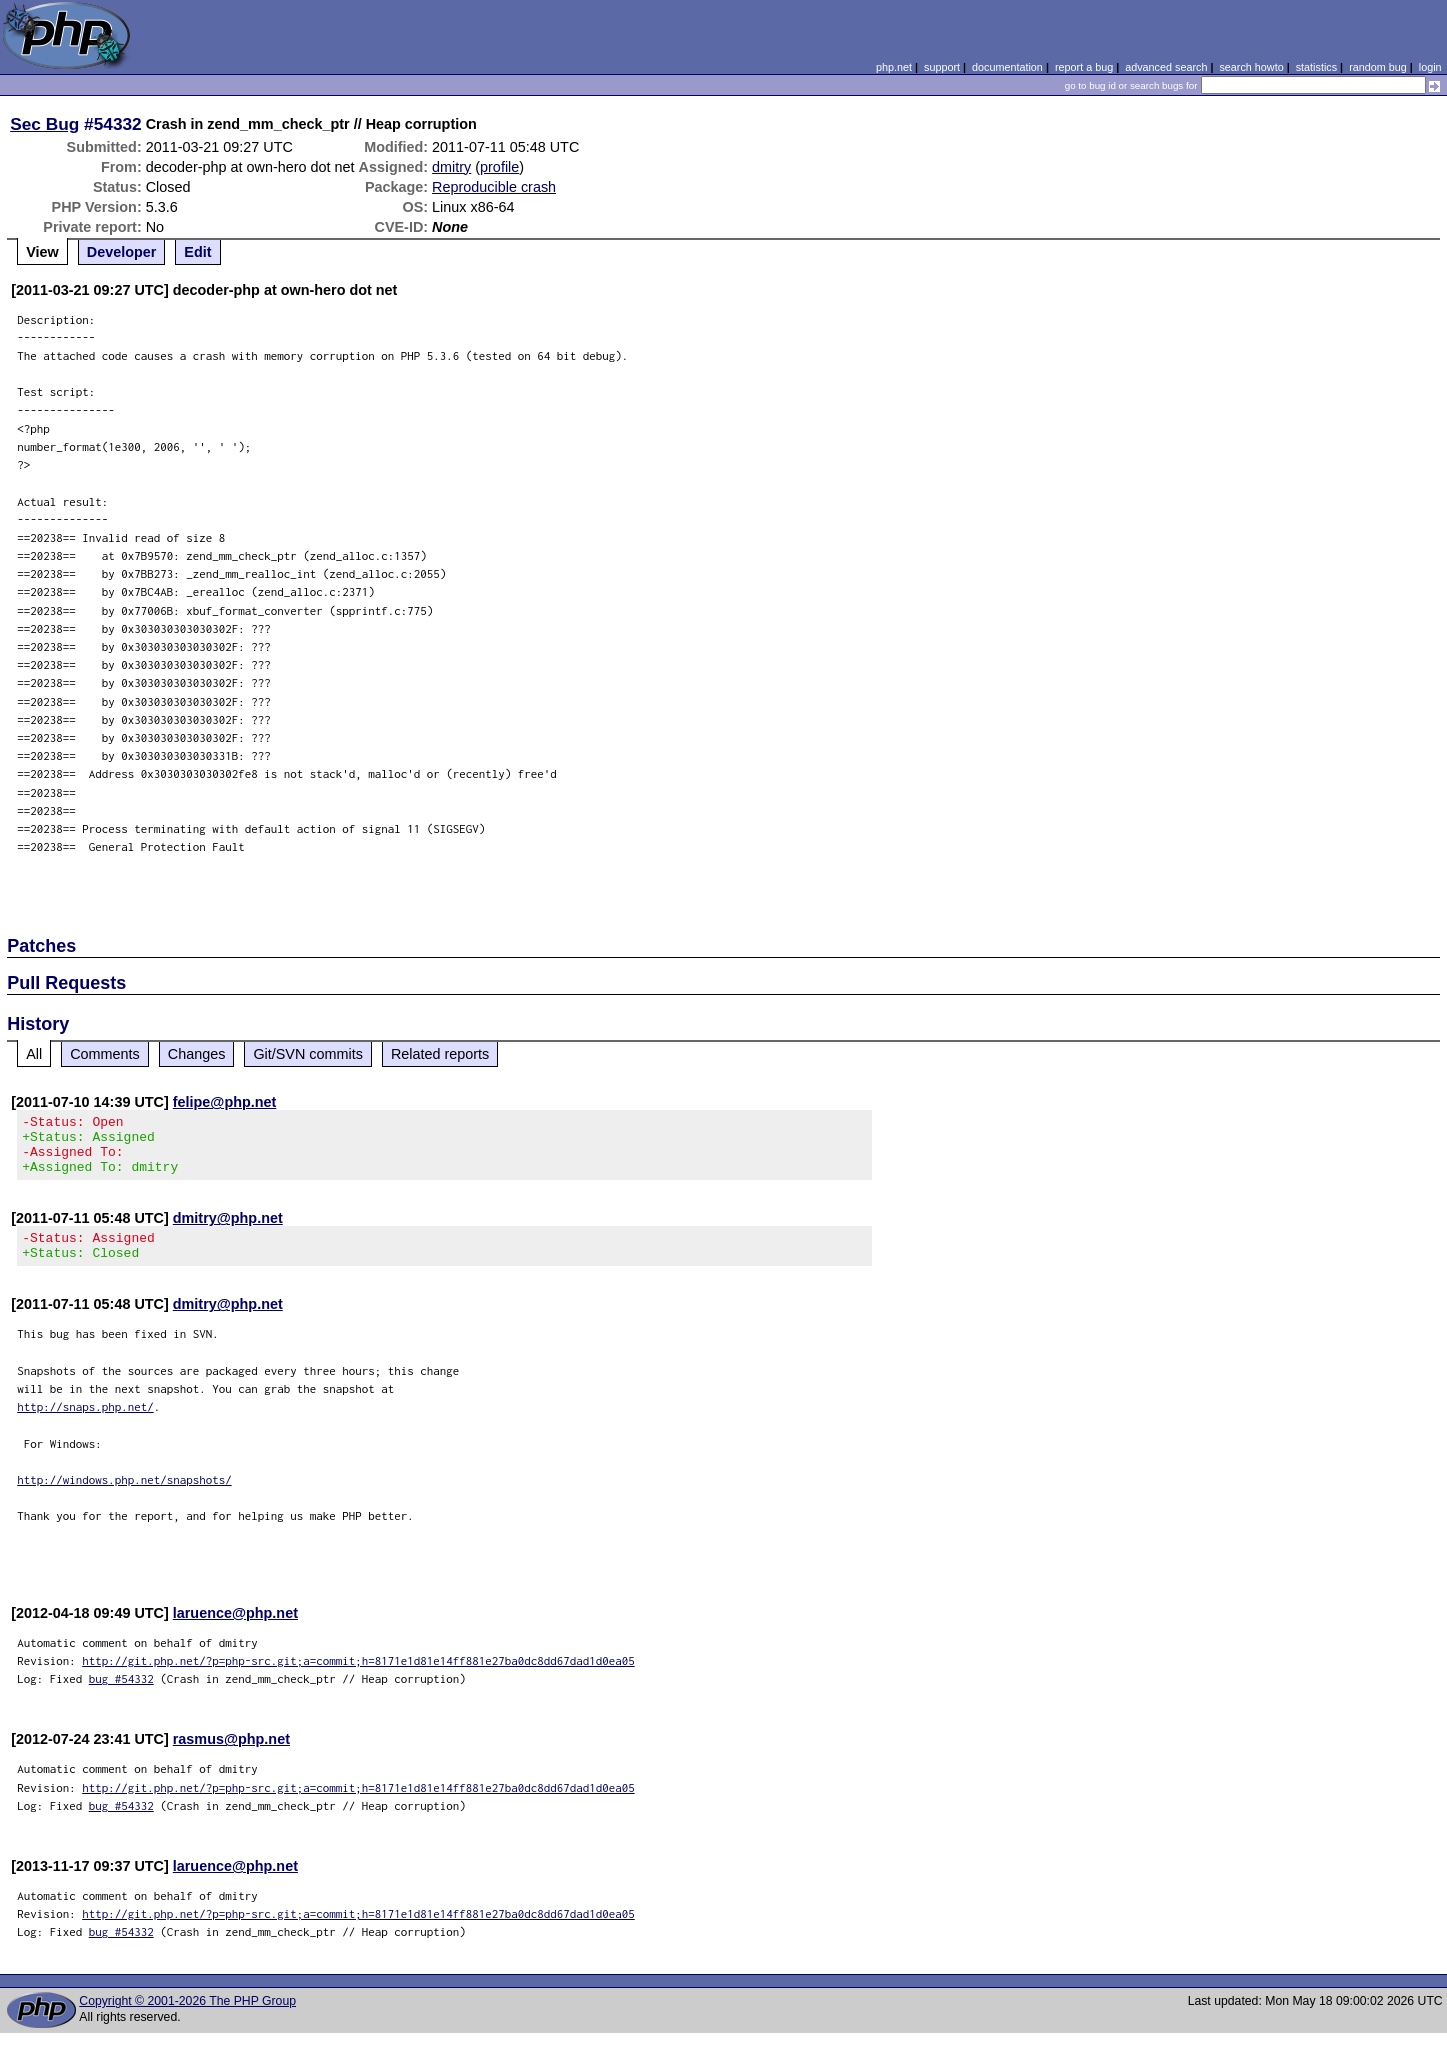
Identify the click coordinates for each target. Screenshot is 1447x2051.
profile (499, 167)
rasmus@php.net (231, 1757)
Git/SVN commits (308, 1054)
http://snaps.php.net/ (85, 1424)
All (34, 1054)
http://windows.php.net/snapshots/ (124, 1497)
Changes (197, 1054)
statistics (1316, 67)
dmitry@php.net (228, 1230)
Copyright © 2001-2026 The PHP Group (187, 2019)
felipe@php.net (225, 1102)
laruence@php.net (235, 1631)
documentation (1007, 67)
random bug (1378, 67)
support (942, 67)
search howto (1251, 67)
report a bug (1084, 67)
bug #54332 (121, 1696)
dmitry (451, 167)
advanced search (1166, 67)
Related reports (440, 1054)
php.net (894, 67)
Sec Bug (44, 124)
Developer (122, 252)
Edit (197, 252)
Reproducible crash (494, 187)
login (1430, 67)
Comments (105, 1054)
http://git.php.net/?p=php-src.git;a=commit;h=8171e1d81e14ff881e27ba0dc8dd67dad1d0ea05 (358, 1678)
